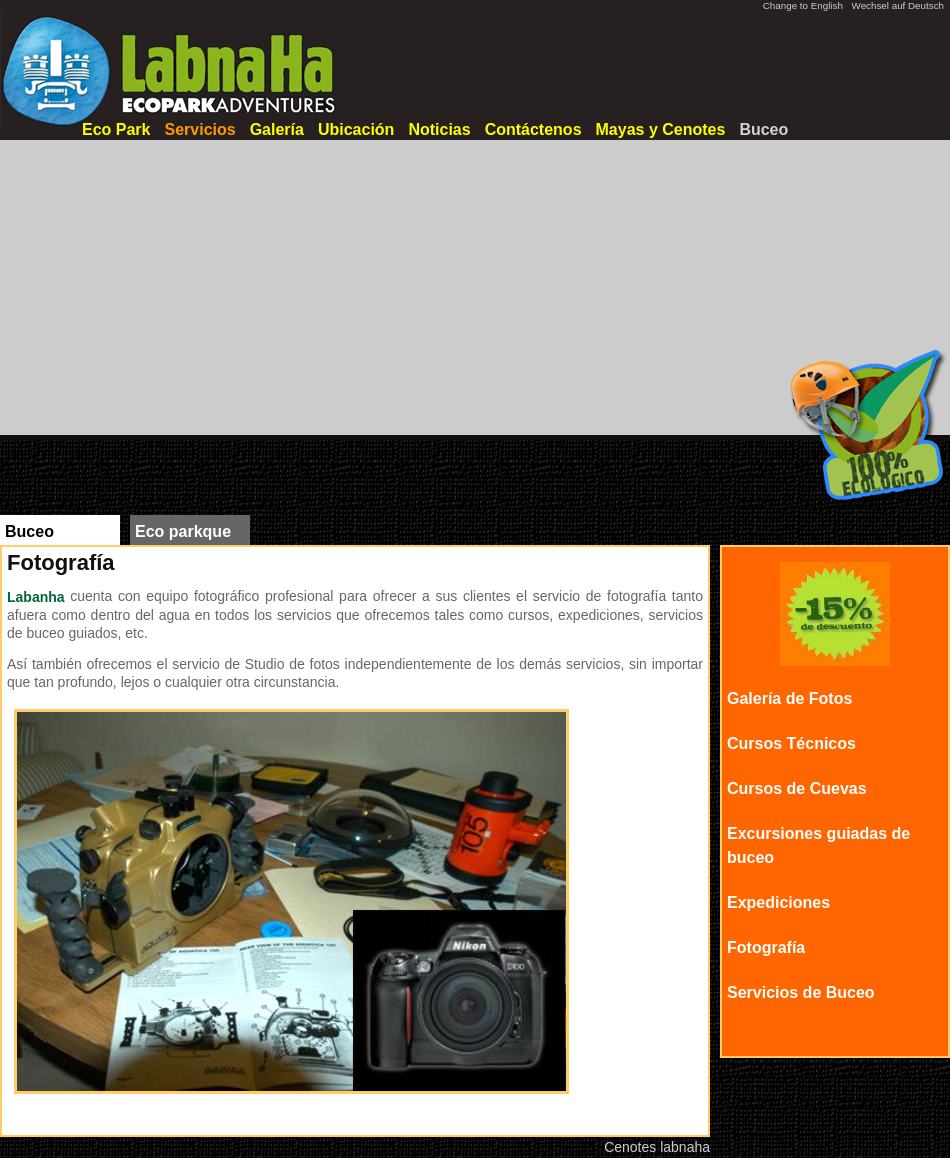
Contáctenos (533, 129)
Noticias (439, 129)
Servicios (199, 129)
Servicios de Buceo (801, 992)
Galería (277, 129)
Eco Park (116, 129)
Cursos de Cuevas (797, 788)
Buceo (763, 129)
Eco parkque (183, 531)
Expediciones (778, 902)
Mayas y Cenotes (661, 129)
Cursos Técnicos (791, 743)
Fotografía (766, 947)
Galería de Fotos (789, 698)
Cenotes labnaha (657, 1147)
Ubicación (356, 129)
